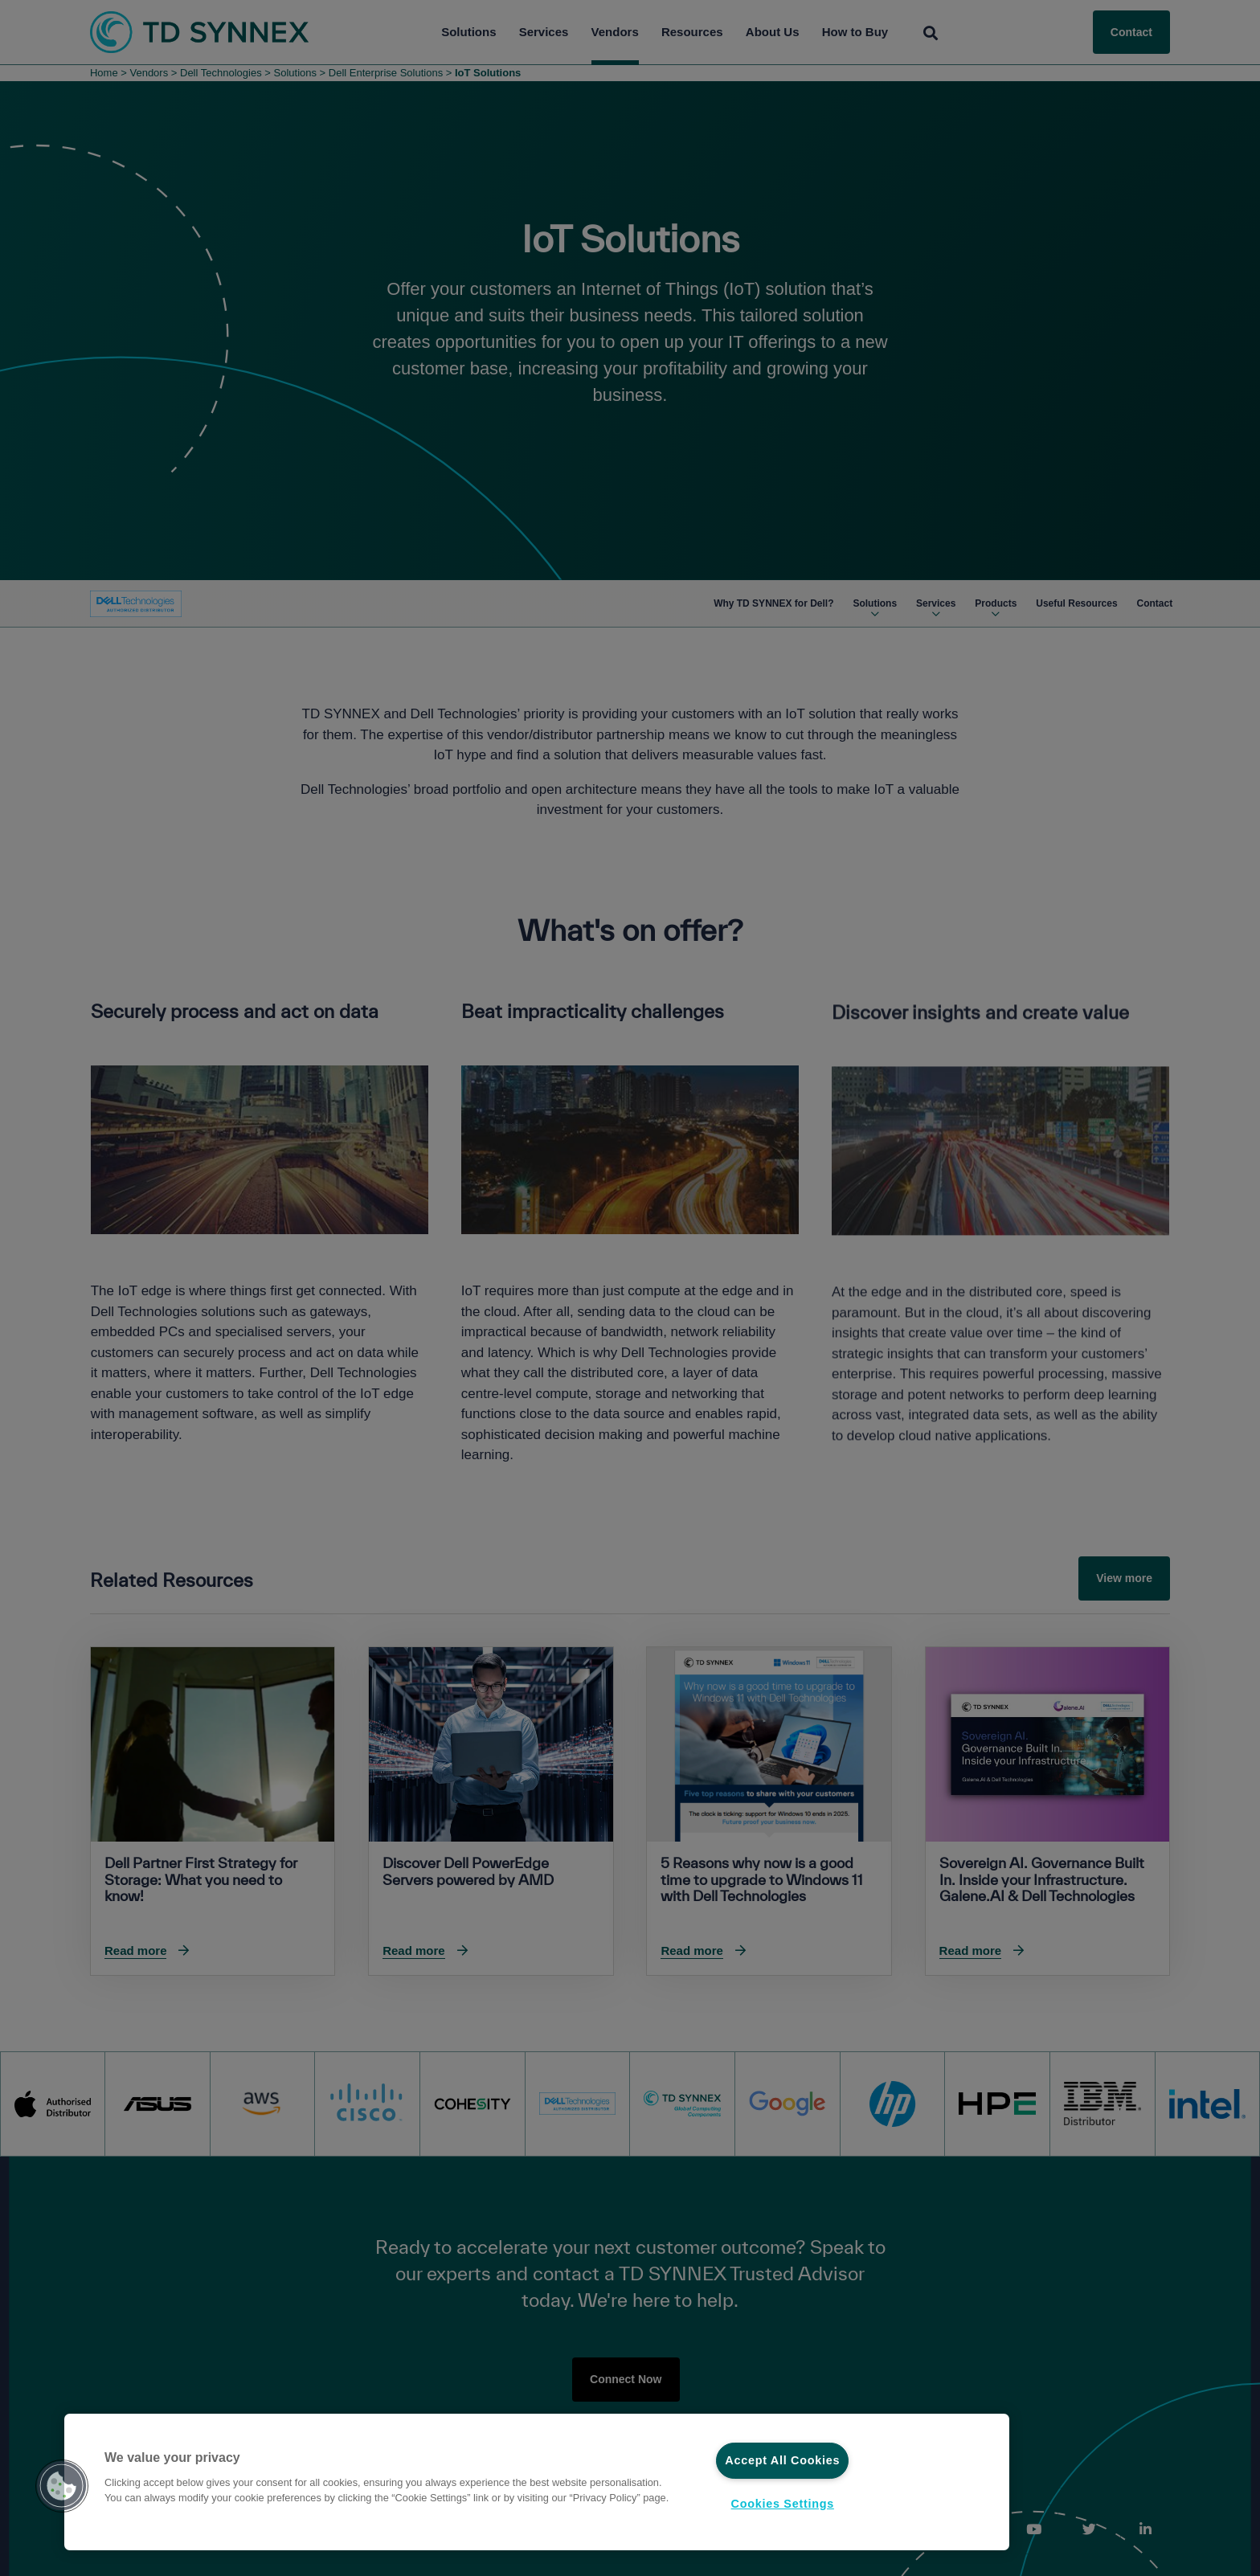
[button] (62, 2486)
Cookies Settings (782, 2503)
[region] (536, 2482)
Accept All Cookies (782, 2460)
